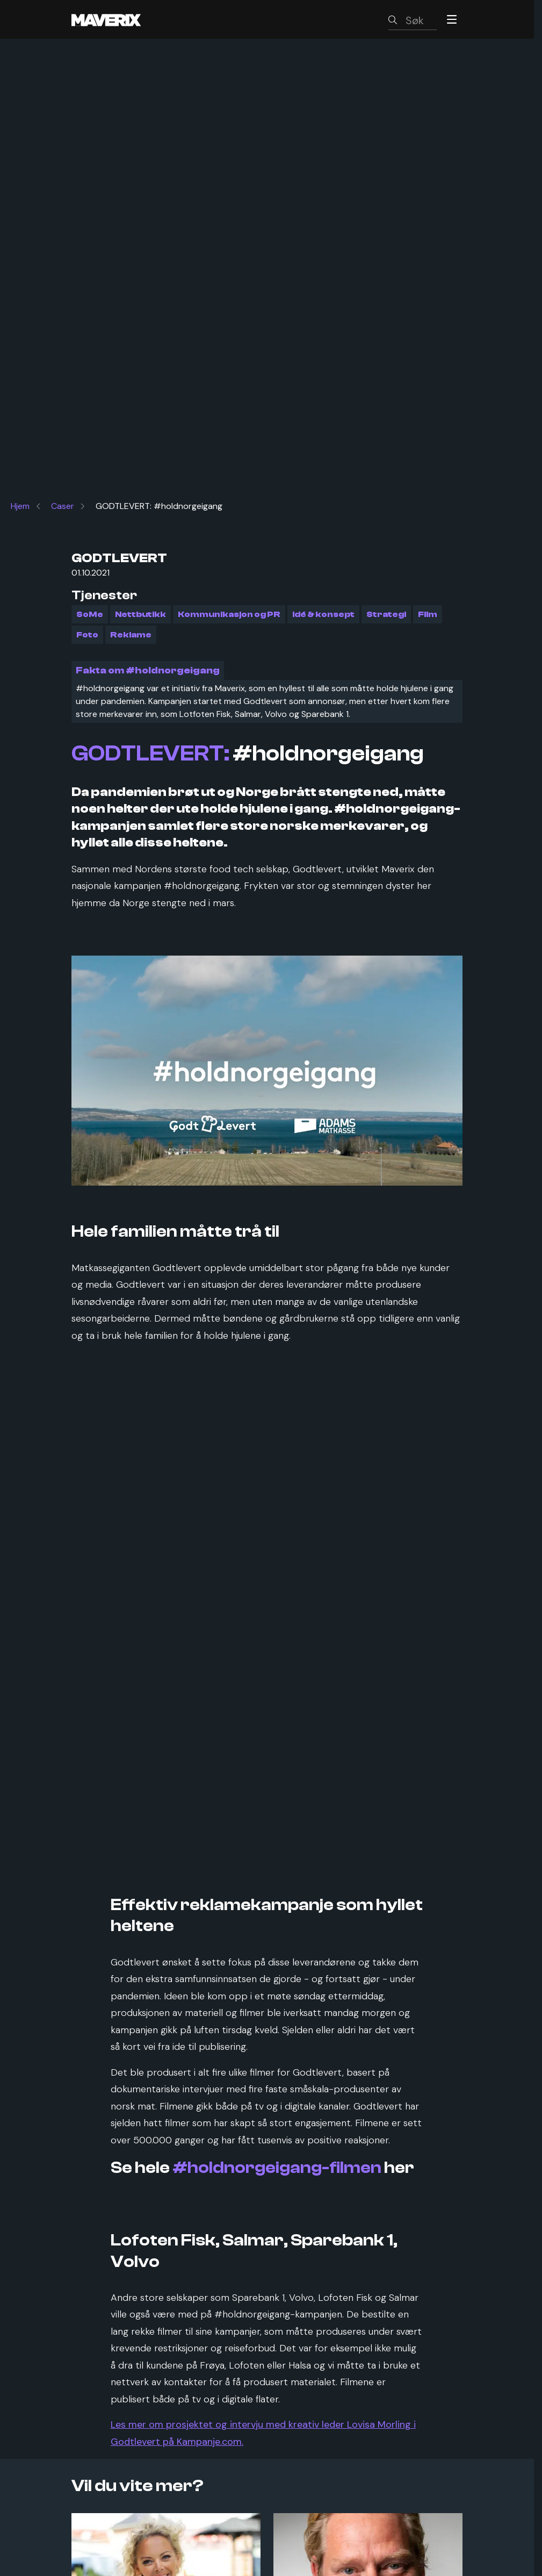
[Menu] (451, 19)
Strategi (386, 614)
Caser (62, 506)
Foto (87, 635)
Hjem (20, 506)
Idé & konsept (323, 614)
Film (427, 614)
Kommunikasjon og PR (229, 614)
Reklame (130, 635)
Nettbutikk (140, 614)
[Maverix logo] (120, 19)
